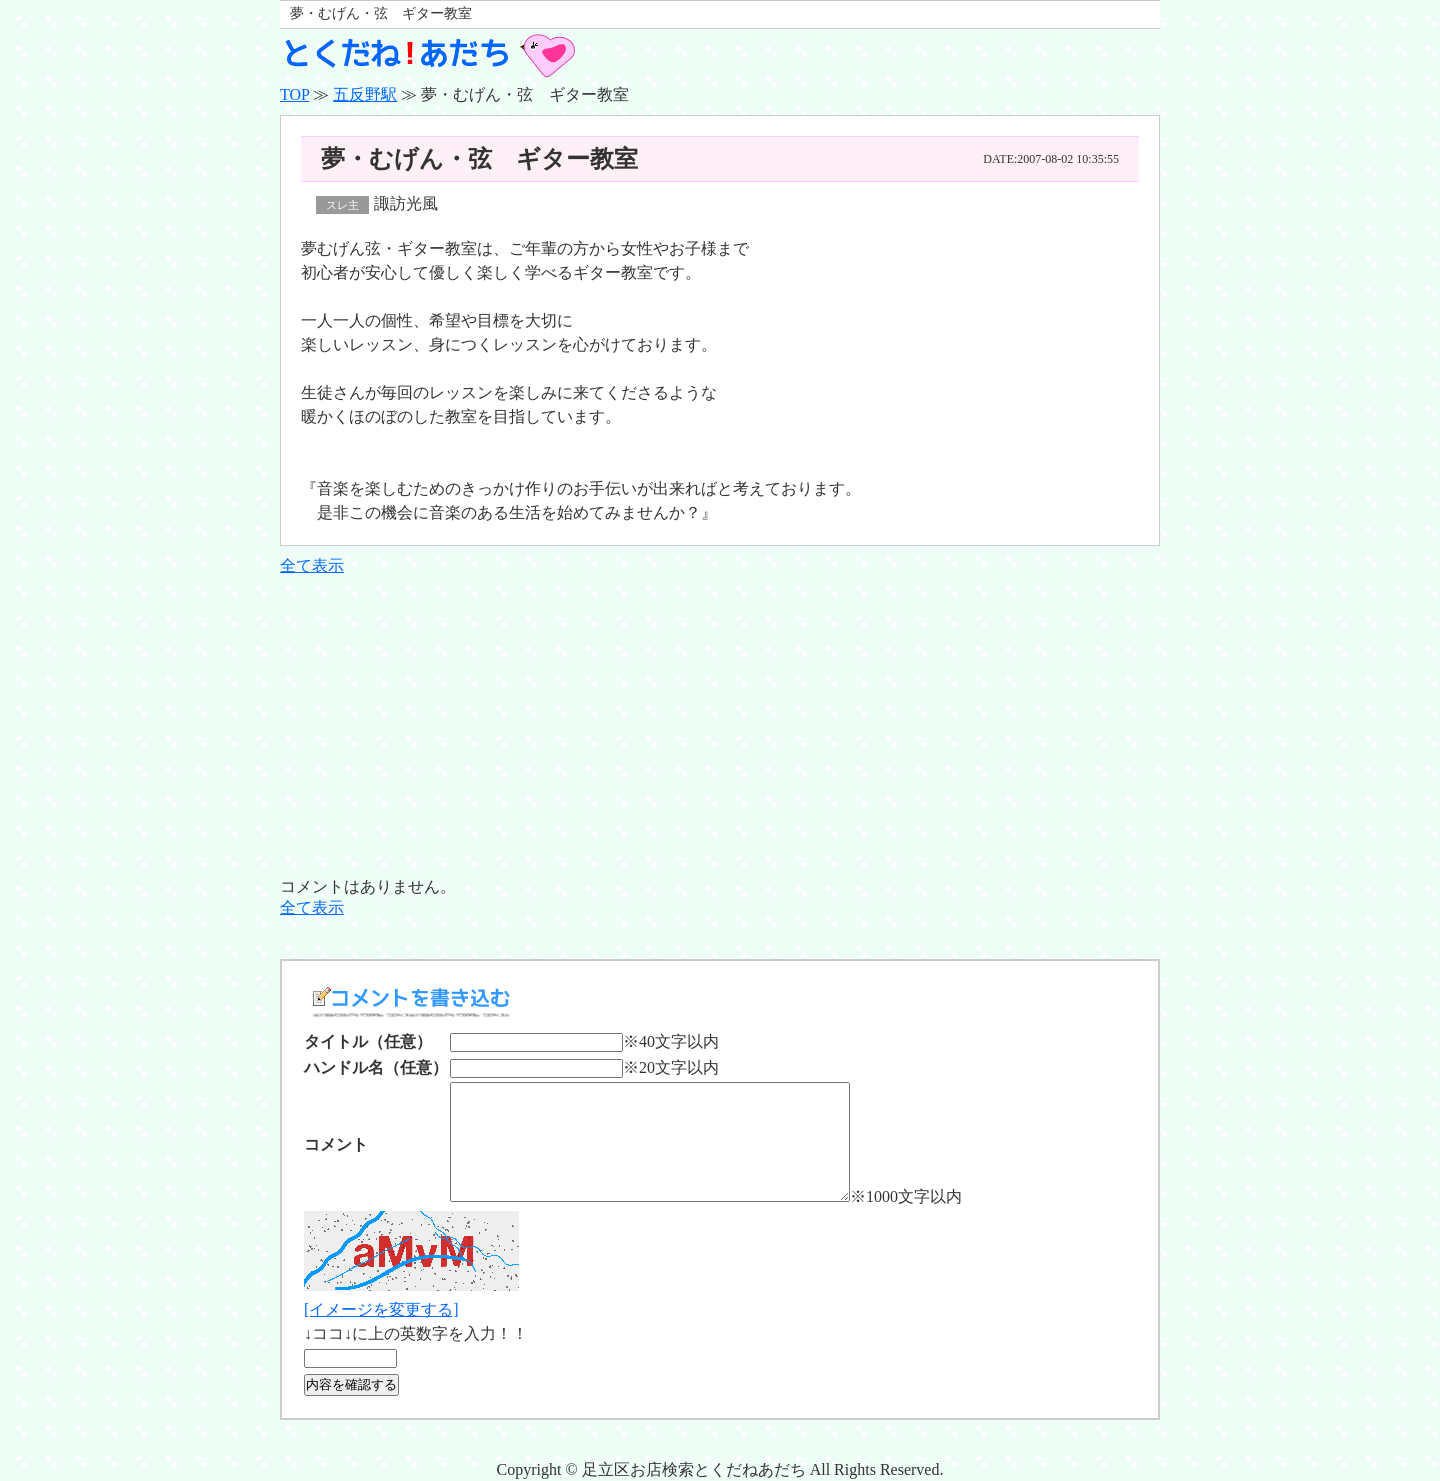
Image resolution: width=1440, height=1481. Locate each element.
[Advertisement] (720, 727)
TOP (294, 94)
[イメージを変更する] (381, 1309)
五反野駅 (365, 94)
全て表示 (312, 565)
